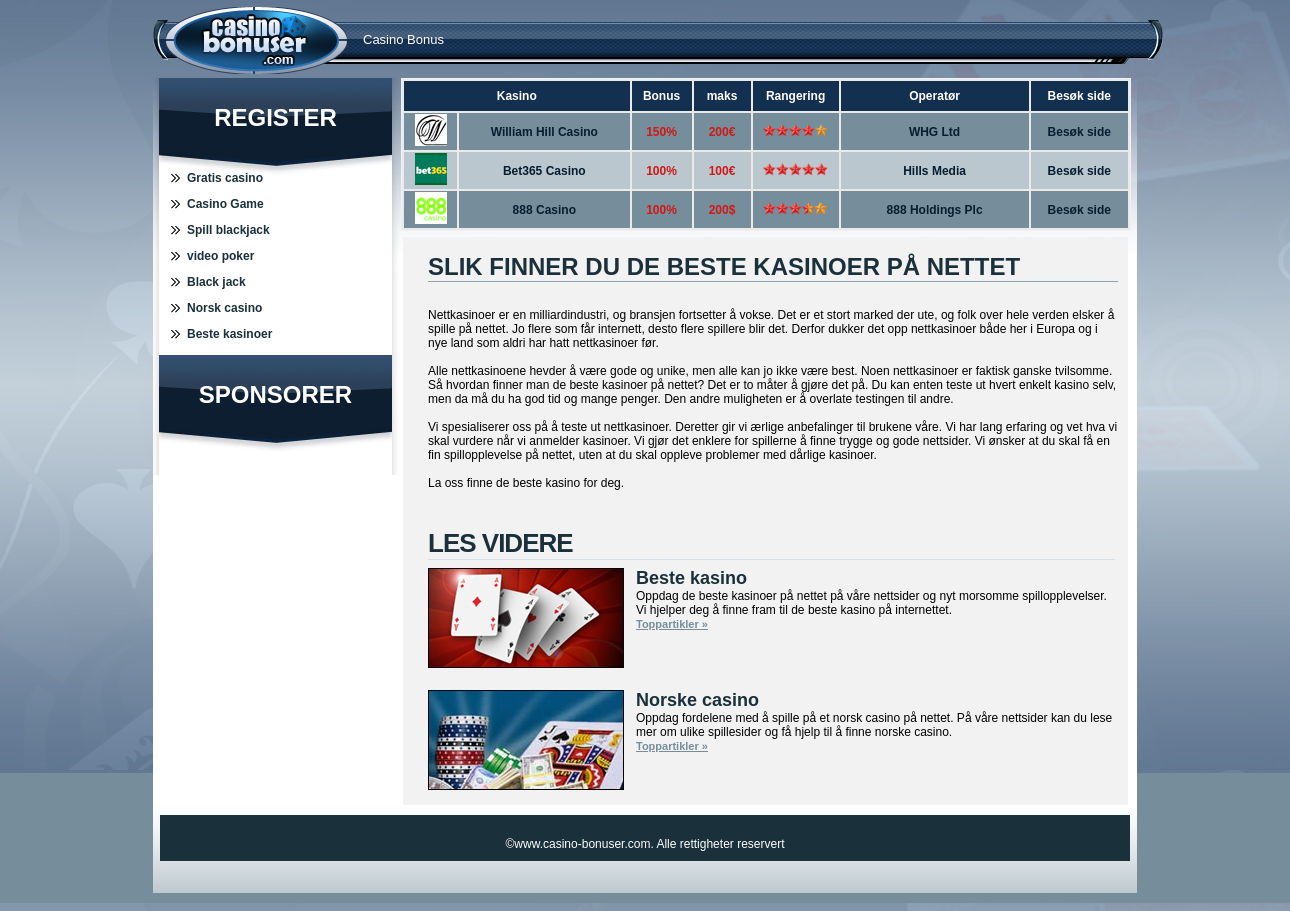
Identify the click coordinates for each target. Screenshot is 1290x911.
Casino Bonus (403, 39)
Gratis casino (225, 178)
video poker (220, 256)
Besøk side (1079, 132)
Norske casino (697, 700)
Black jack (216, 282)
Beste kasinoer (229, 334)
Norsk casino (224, 308)
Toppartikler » (672, 624)
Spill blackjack (228, 230)
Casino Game (225, 204)
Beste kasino (691, 578)
